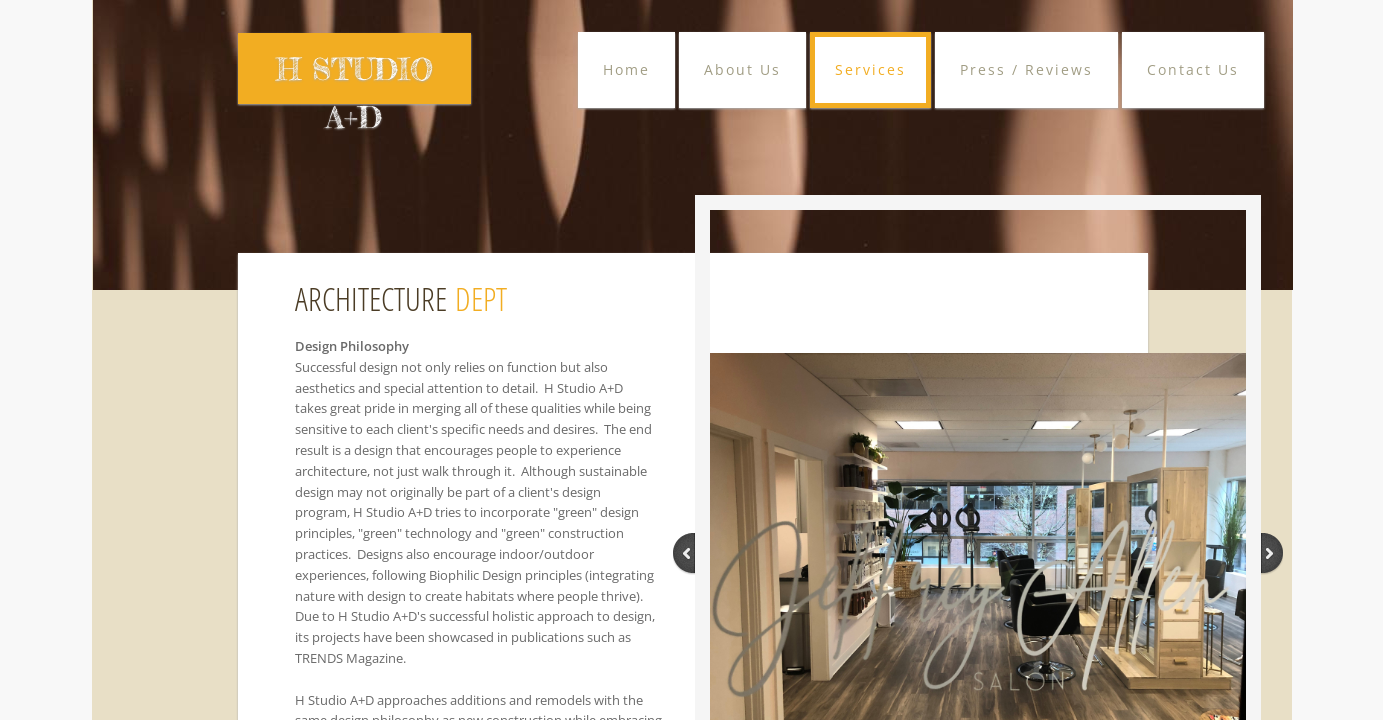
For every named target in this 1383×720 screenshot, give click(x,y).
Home (626, 69)
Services (870, 69)
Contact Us (1193, 69)
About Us (742, 69)
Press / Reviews (1026, 69)
